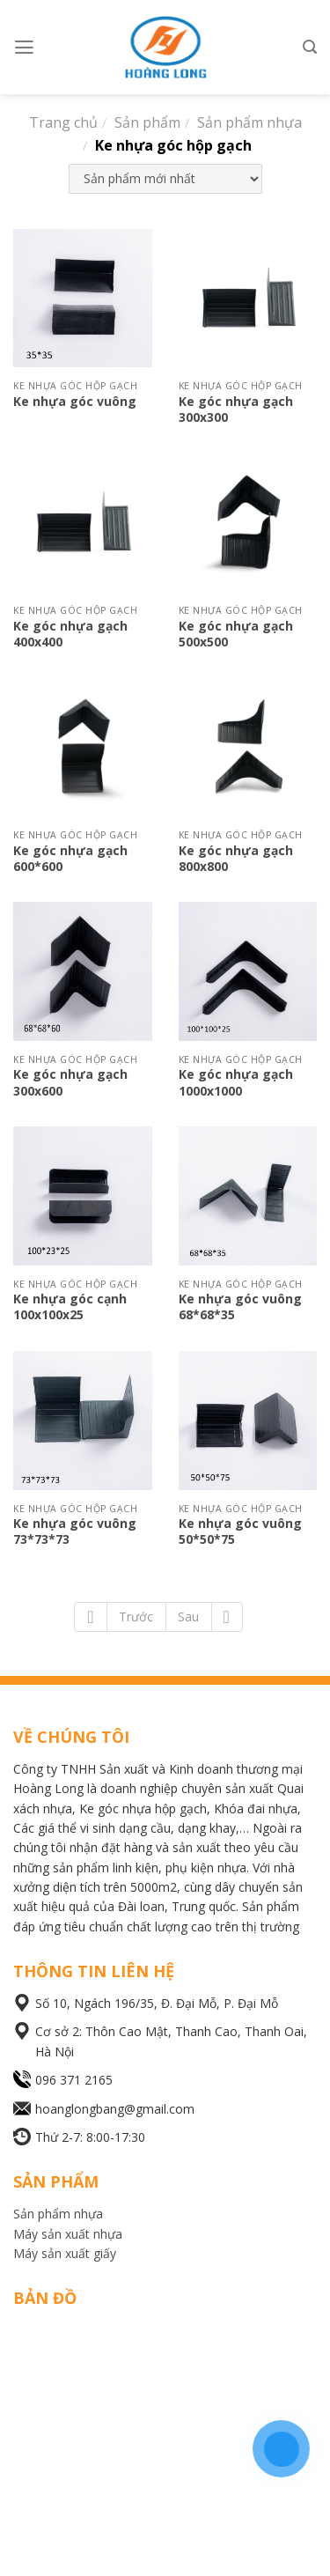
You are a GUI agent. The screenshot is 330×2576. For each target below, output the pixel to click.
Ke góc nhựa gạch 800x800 (236, 858)
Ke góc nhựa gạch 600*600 (70, 858)
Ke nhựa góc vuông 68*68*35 (240, 1306)
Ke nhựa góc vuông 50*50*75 (240, 1531)
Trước (136, 1616)
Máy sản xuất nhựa (67, 2233)
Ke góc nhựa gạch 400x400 (70, 633)
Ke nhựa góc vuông (74, 401)
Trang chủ (63, 122)
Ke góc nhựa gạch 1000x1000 (236, 1082)
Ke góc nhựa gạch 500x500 (236, 633)
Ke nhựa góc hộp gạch (173, 145)
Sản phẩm (147, 122)
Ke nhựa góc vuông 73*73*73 (74, 1531)
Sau (188, 1616)
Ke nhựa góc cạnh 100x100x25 (70, 1306)
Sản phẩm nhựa (249, 122)
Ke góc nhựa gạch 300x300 (236, 409)
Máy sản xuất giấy (64, 2253)
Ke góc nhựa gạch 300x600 (70, 1082)
